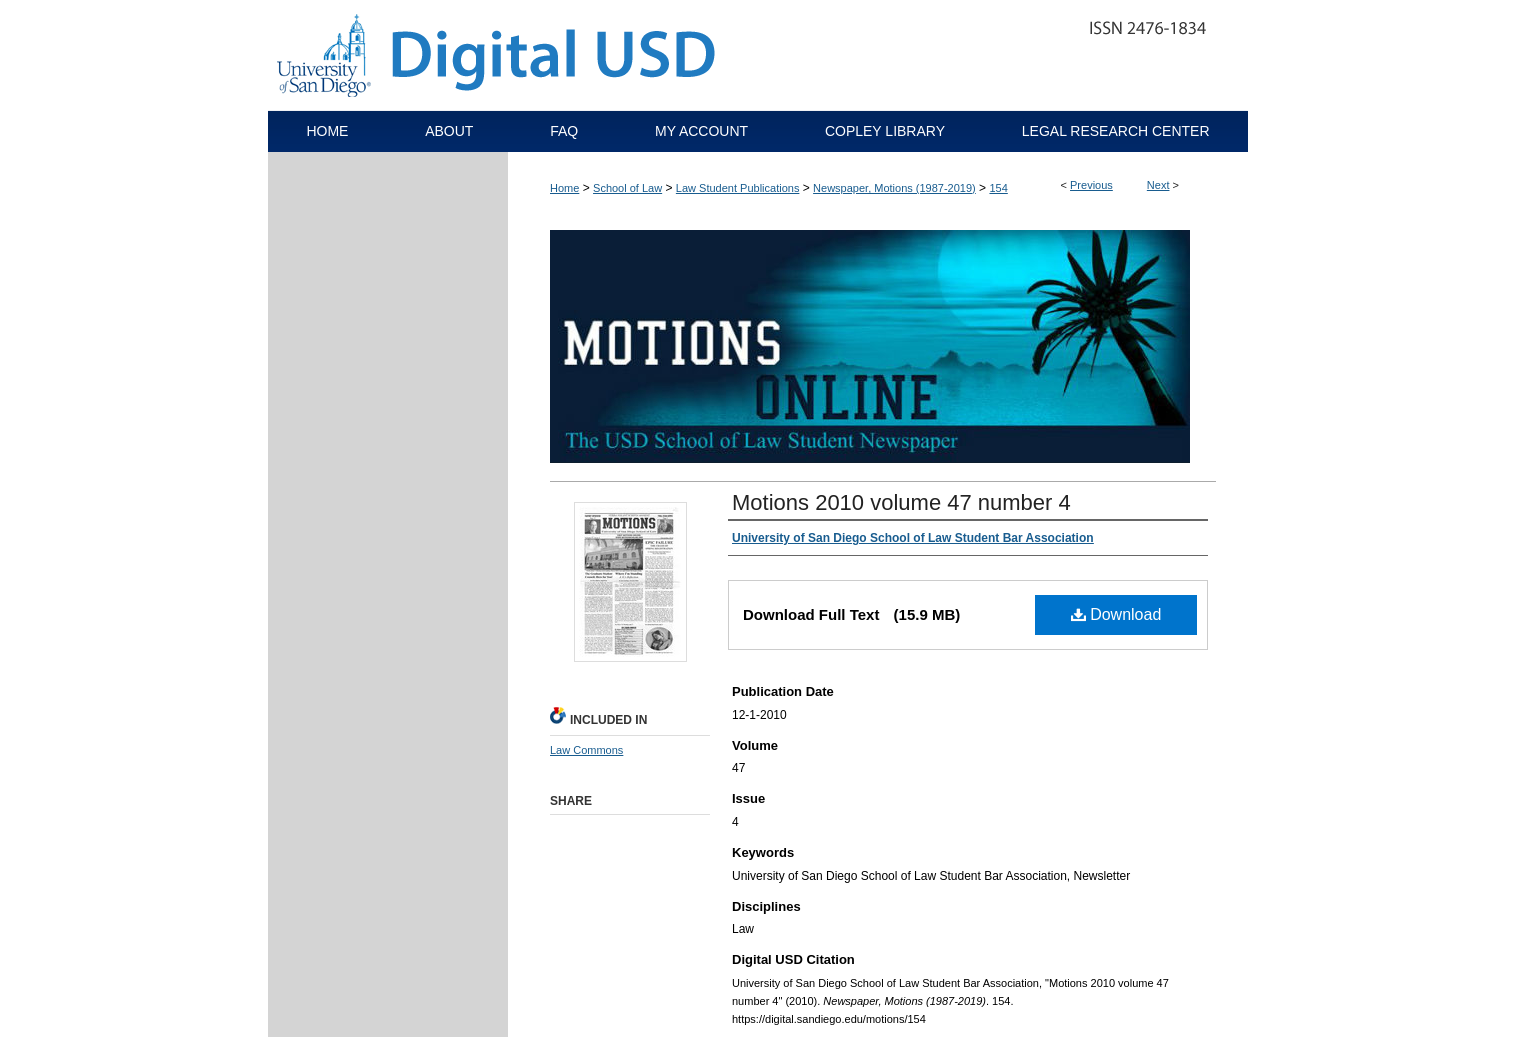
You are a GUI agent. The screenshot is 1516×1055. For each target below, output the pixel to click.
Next (1158, 185)
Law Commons (586, 750)
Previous (1091, 185)
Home (564, 188)
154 (998, 188)
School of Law (627, 188)
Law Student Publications (738, 188)
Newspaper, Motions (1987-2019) (894, 188)
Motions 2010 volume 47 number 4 (901, 502)
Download (1116, 614)
